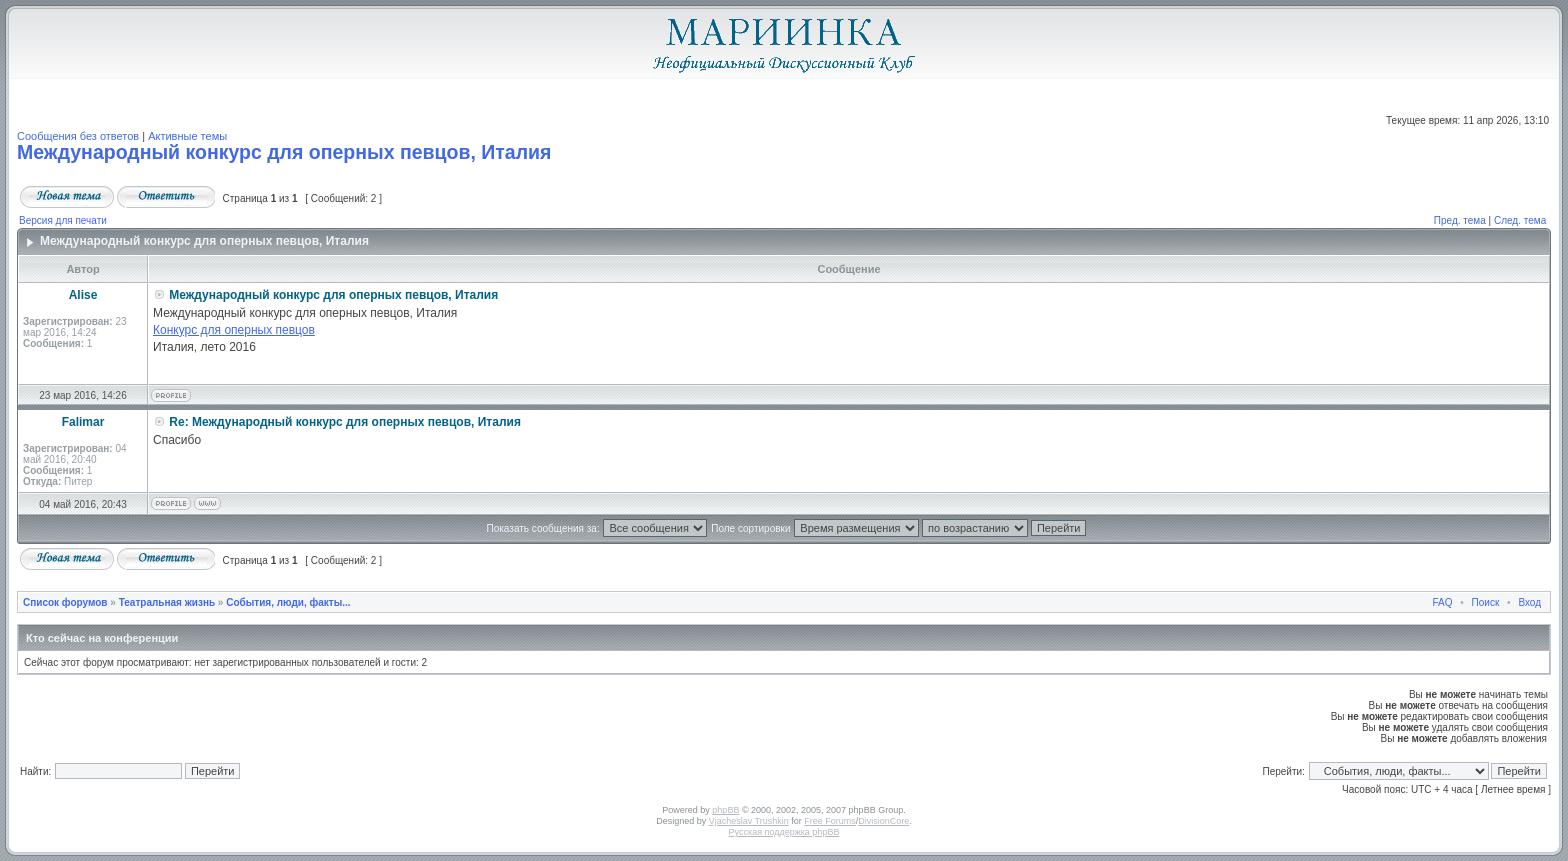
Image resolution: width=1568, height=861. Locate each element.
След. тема (1520, 220)
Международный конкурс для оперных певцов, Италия (284, 152)
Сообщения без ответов (78, 136)
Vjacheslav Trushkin (749, 821)
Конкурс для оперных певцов (234, 330)
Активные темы (187, 136)
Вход (1529, 602)
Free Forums (830, 821)
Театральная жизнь (167, 602)
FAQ (1443, 602)
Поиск (1486, 602)
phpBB (725, 810)
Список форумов (65, 602)
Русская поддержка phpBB (784, 832)
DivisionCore (883, 821)
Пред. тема (1460, 220)
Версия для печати (63, 220)
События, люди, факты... (288, 602)
